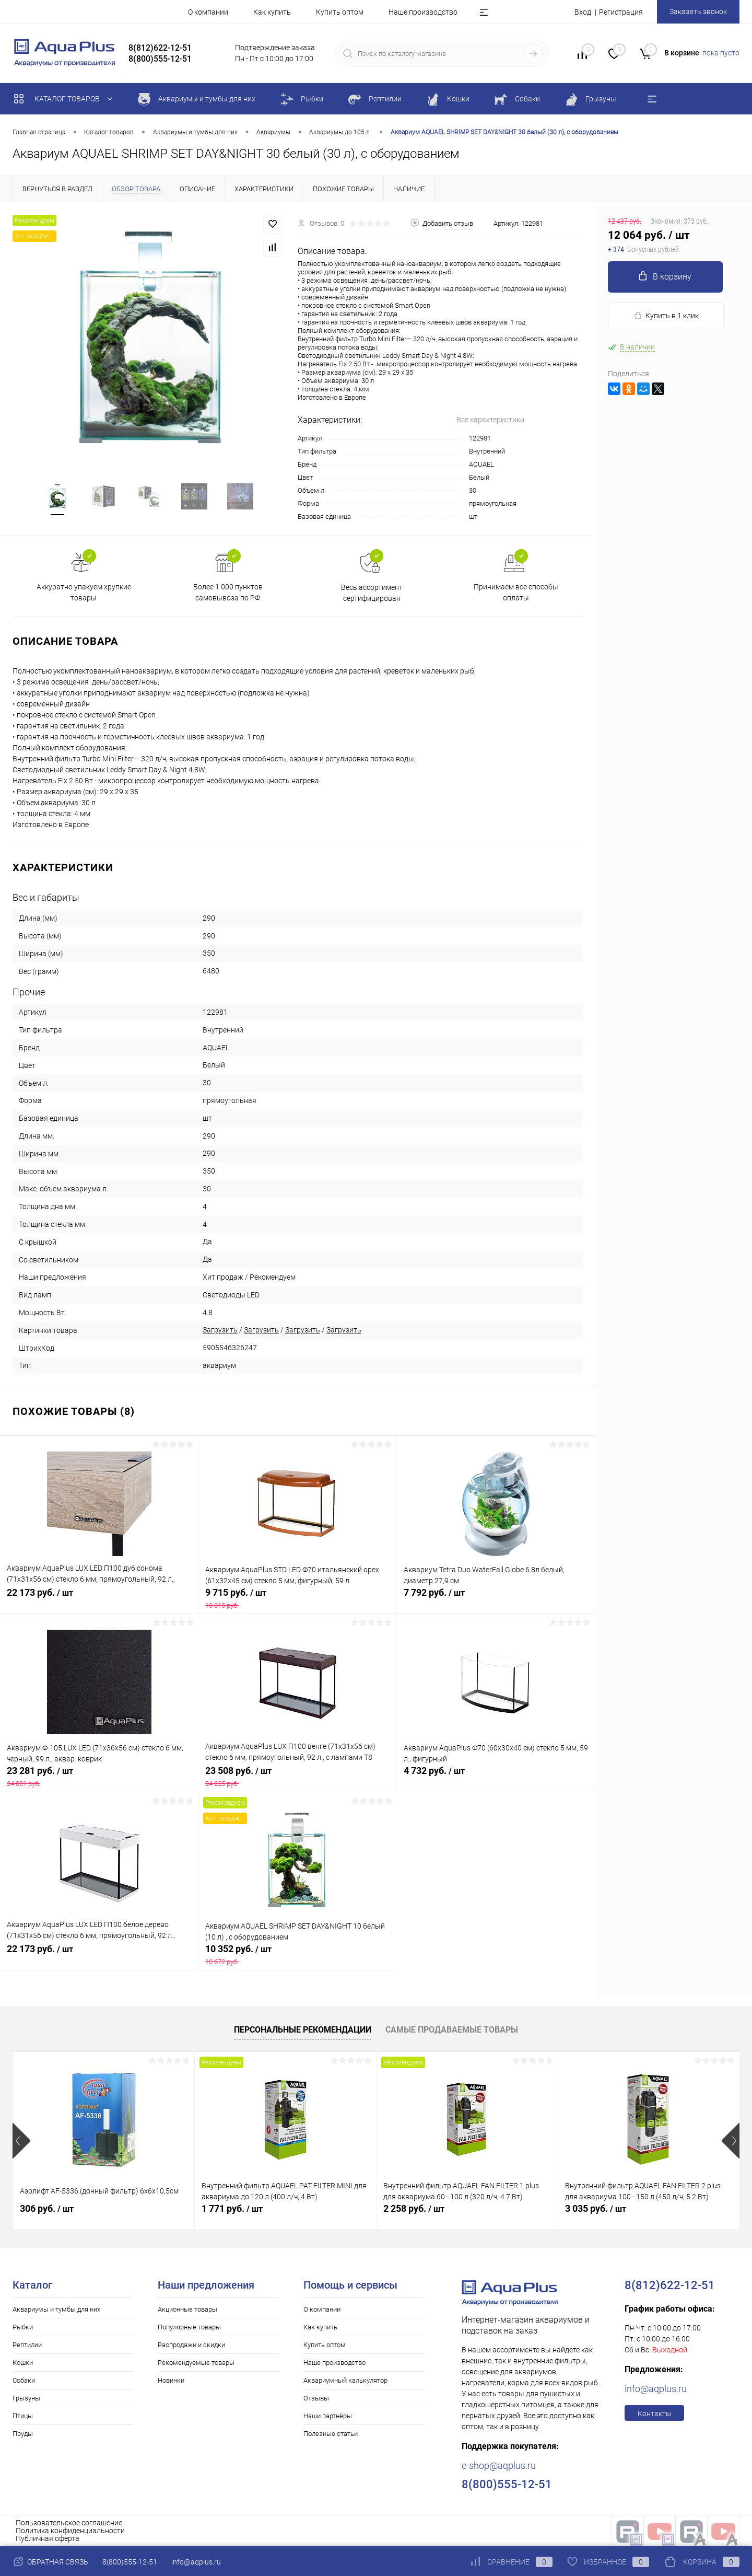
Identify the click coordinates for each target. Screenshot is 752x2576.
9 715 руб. (297, 1598)
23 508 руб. (297, 1776)
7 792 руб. (496, 1598)
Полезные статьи (330, 2434)
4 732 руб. (496, 1776)
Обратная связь (50, 2562)
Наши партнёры (327, 2416)
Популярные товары (189, 2327)
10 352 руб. (297, 1954)
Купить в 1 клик (666, 315)
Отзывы (316, 2398)
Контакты (655, 2413)
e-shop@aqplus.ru (499, 2465)
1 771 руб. (232, 2208)
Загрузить (220, 1330)
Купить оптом (339, 12)
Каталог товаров (66, 98)
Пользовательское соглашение (69, 2523)
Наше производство (423, 12)
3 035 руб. (595, 2208)
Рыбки (23, 2327)
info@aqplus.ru (656, 2388)
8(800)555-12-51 (129, 2562)
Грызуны (26, 2398)
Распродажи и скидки (191, 2345)
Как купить (272, 12)
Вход (582, 12)
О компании (208, 12)
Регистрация (621, 12)
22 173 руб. (99, 1598)
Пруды (23, 2434)
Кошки (23, 2362)
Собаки (24, 2380)
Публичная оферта (47, 2538)
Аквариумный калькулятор (345, 2380)
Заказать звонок (698, 11)
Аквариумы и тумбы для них (56, 2309)
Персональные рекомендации (302, 2030)
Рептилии (27, 2345)
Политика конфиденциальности (70, 2530)
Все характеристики (490, 419)
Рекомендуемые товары (196, 2362)
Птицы (23, 2416)
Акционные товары (187, 2309)
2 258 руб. (413, 2208)
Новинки (171, 2380)
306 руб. (47, 2208)
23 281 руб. (99, 1776)
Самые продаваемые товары (451, 2030)
